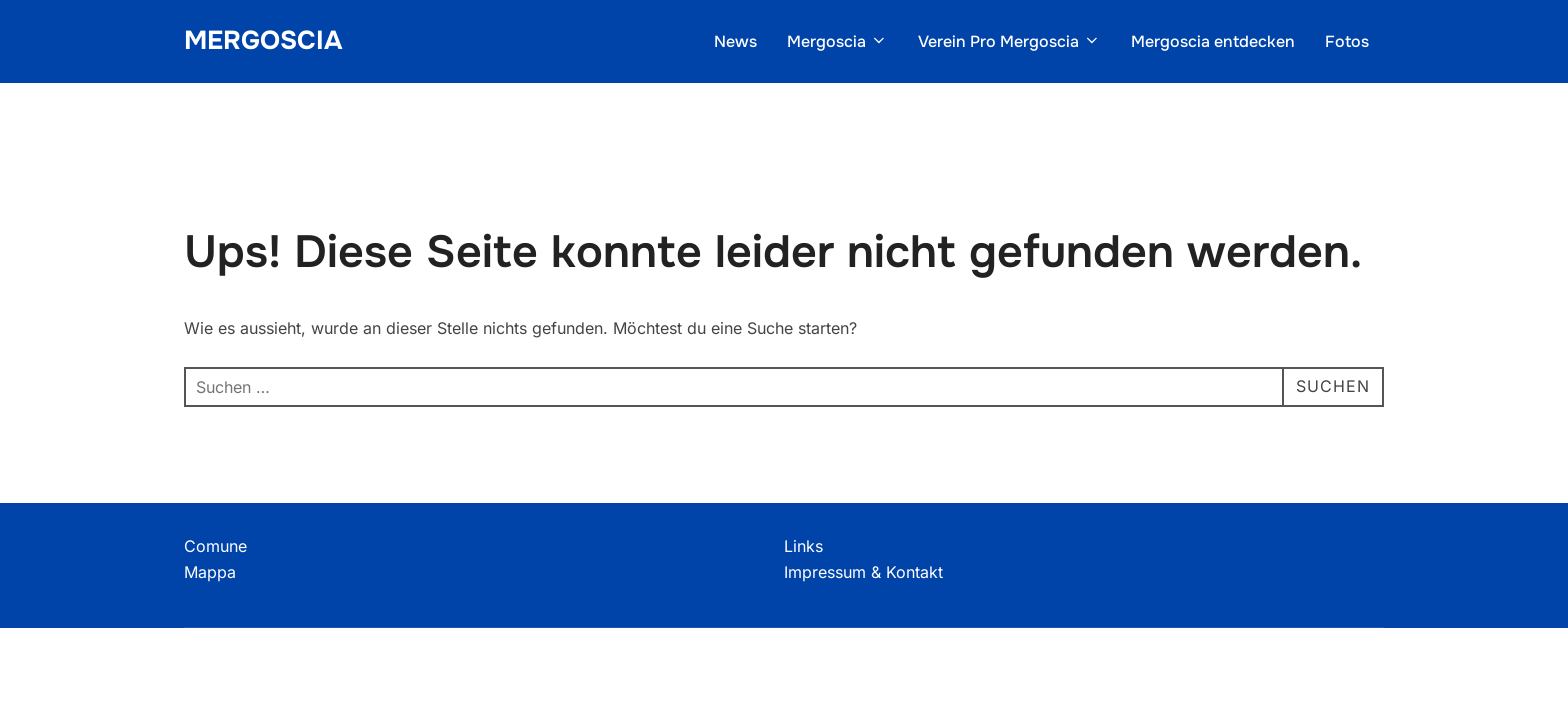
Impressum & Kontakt (863, 572)
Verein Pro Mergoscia (1009, 41)
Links (803, 546)
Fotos (1347, 41)
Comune (215, 546)
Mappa (210, 572)
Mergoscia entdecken (1213, 41)
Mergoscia (263, 40)
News (735, 41)
